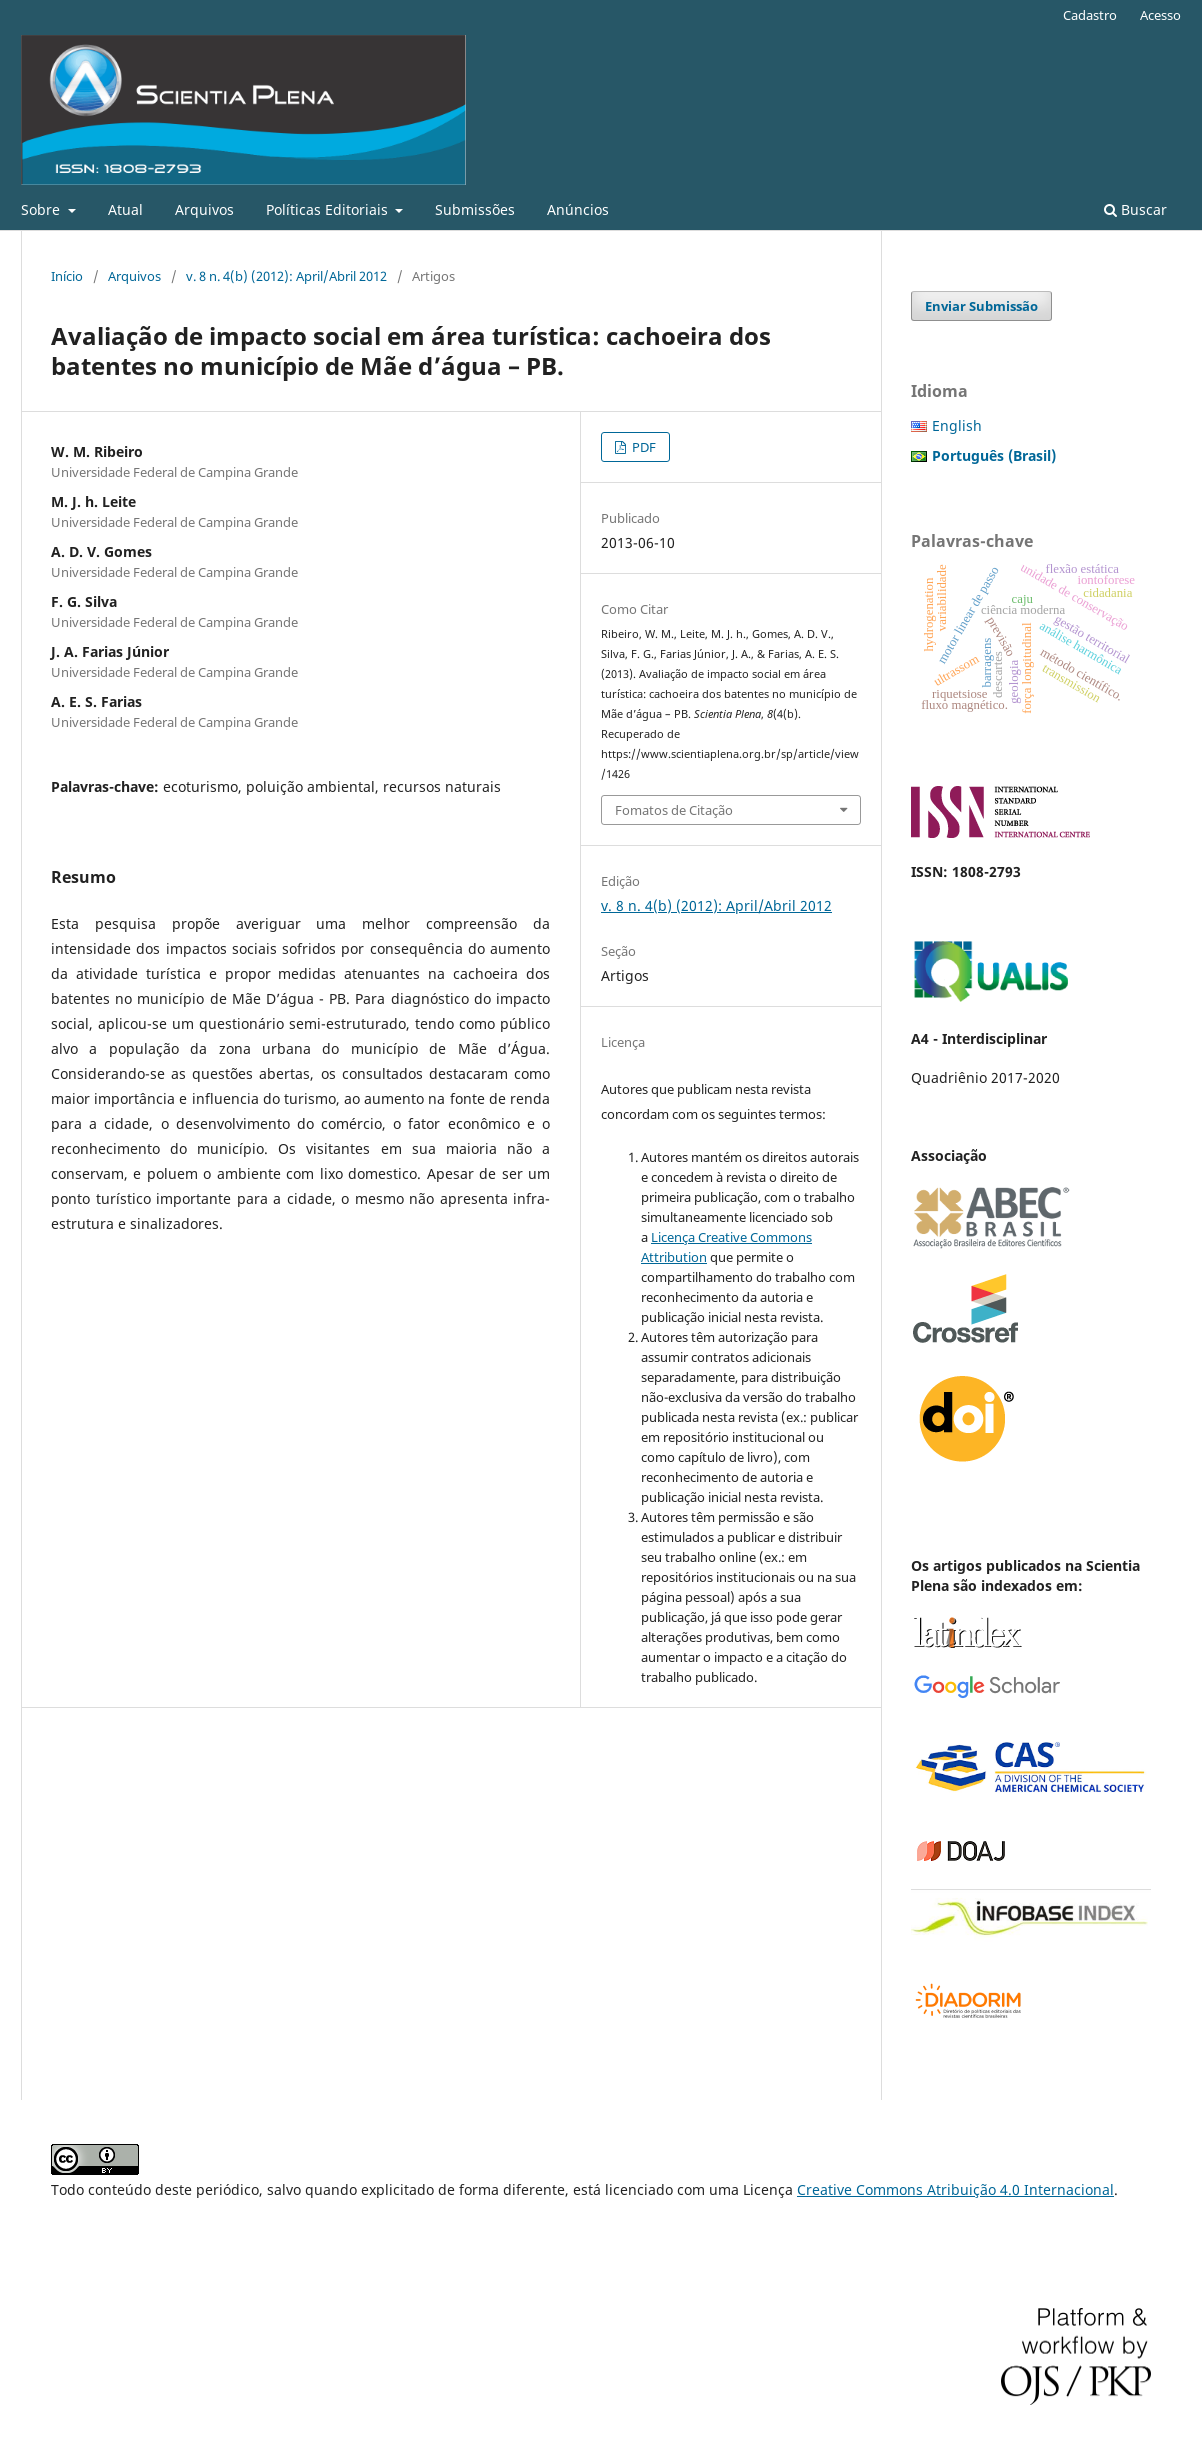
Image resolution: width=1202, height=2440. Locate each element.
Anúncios (578, 209)
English (957, 425)
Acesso (1160, 15)
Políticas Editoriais (329, 209)
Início (67, 276)
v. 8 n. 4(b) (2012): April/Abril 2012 (286, 276)
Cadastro (1090, 15)
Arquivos (204, 209)
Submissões (475, 209)
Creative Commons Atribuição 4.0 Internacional (955, 2189)
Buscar (1135, 209)
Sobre (42, 209)
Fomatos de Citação (674, 810)
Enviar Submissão (981, 306)
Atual (125, 209)
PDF (642, 447)
